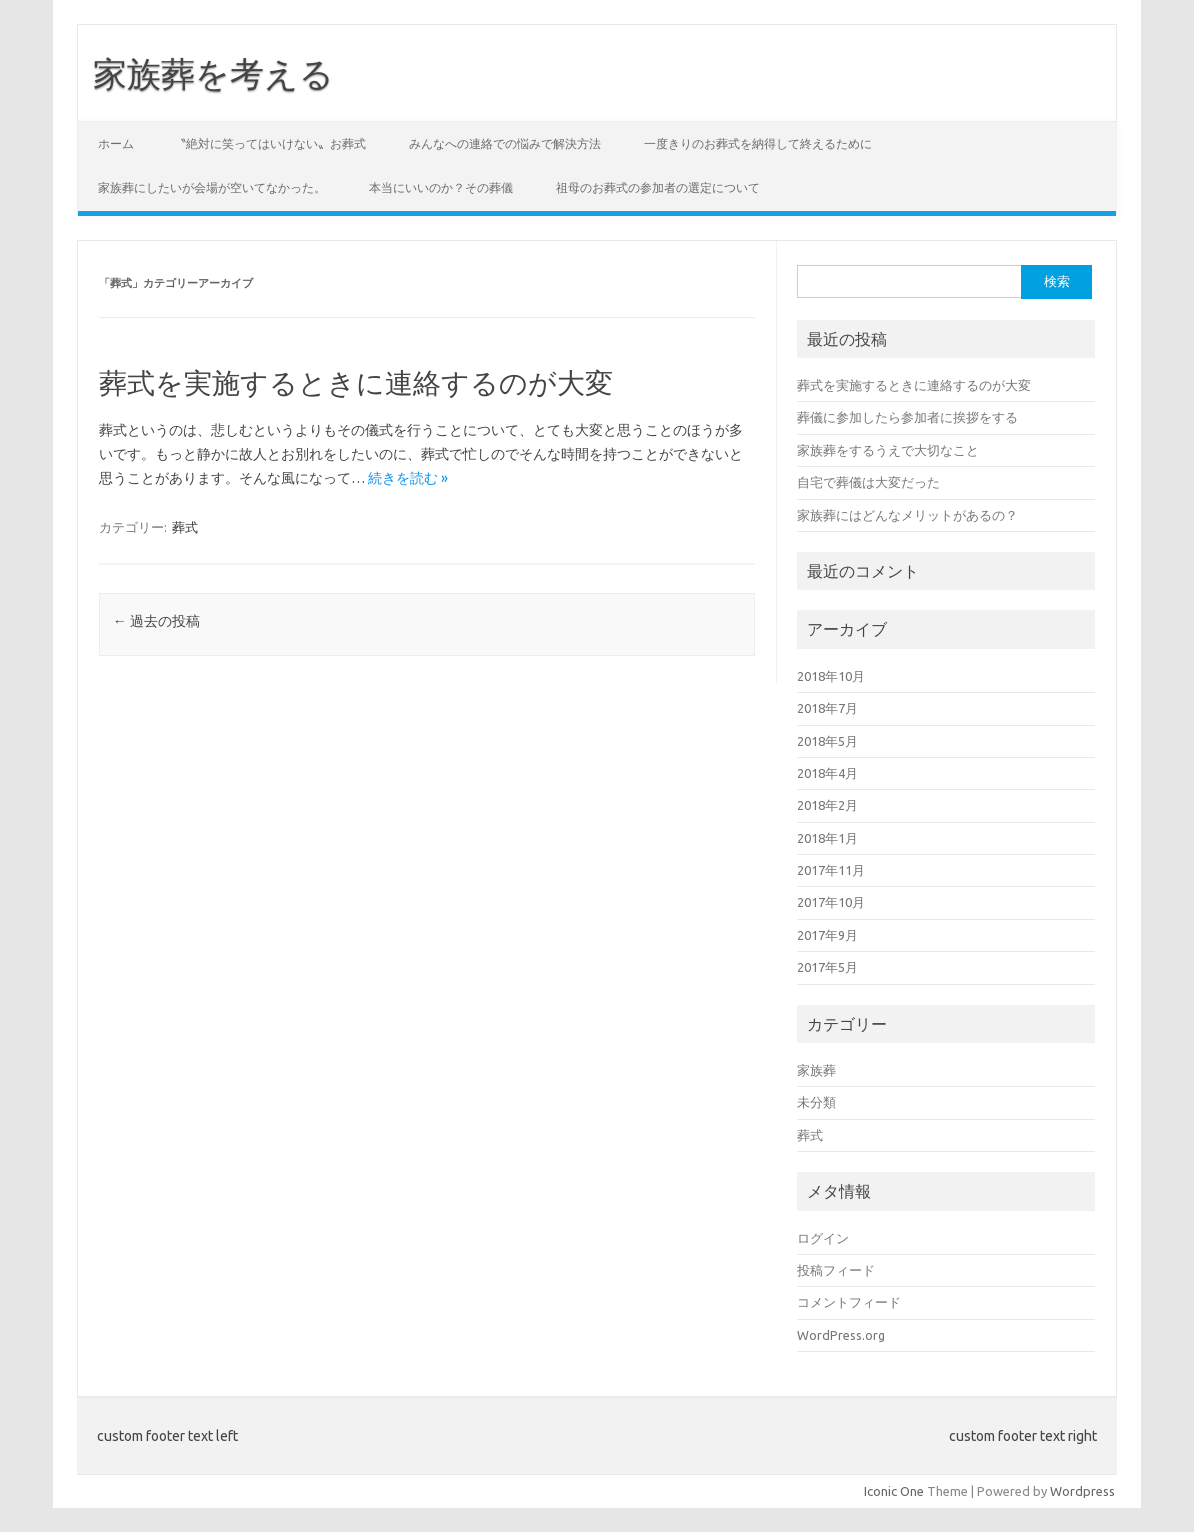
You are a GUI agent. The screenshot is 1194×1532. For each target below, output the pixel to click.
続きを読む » (408, 478)
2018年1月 (827, 838)
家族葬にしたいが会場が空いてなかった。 (212, 187)
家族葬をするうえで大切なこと (888, 450)
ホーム (116, 143)
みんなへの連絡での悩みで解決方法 (505, 143)
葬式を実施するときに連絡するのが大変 (356, 382)
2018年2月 (827, 805)
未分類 (816, 1102)
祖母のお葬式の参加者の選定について (658, 187)
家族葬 (816, 1070)
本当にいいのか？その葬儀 (441, 187)
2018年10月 (831, 676)
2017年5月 (827, 967)
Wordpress (1082, 1491)
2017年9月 (827, 935)
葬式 (185, 527)
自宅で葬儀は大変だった (868, 482)
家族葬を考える (213, 73)
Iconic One (894, 1491)
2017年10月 (831, 902)
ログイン (823, 1238)
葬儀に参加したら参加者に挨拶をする (907, 417)
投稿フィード (836, 1270)
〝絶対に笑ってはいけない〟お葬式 (270, 143)
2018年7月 (827, 708)
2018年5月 (827, 741)
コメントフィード (849, 1302)
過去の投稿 (156, 621)
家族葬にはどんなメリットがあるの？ (907, 515)
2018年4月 (827, 773)
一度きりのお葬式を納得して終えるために (758, 143)
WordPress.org (841, 1335)
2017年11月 (831, 870)
